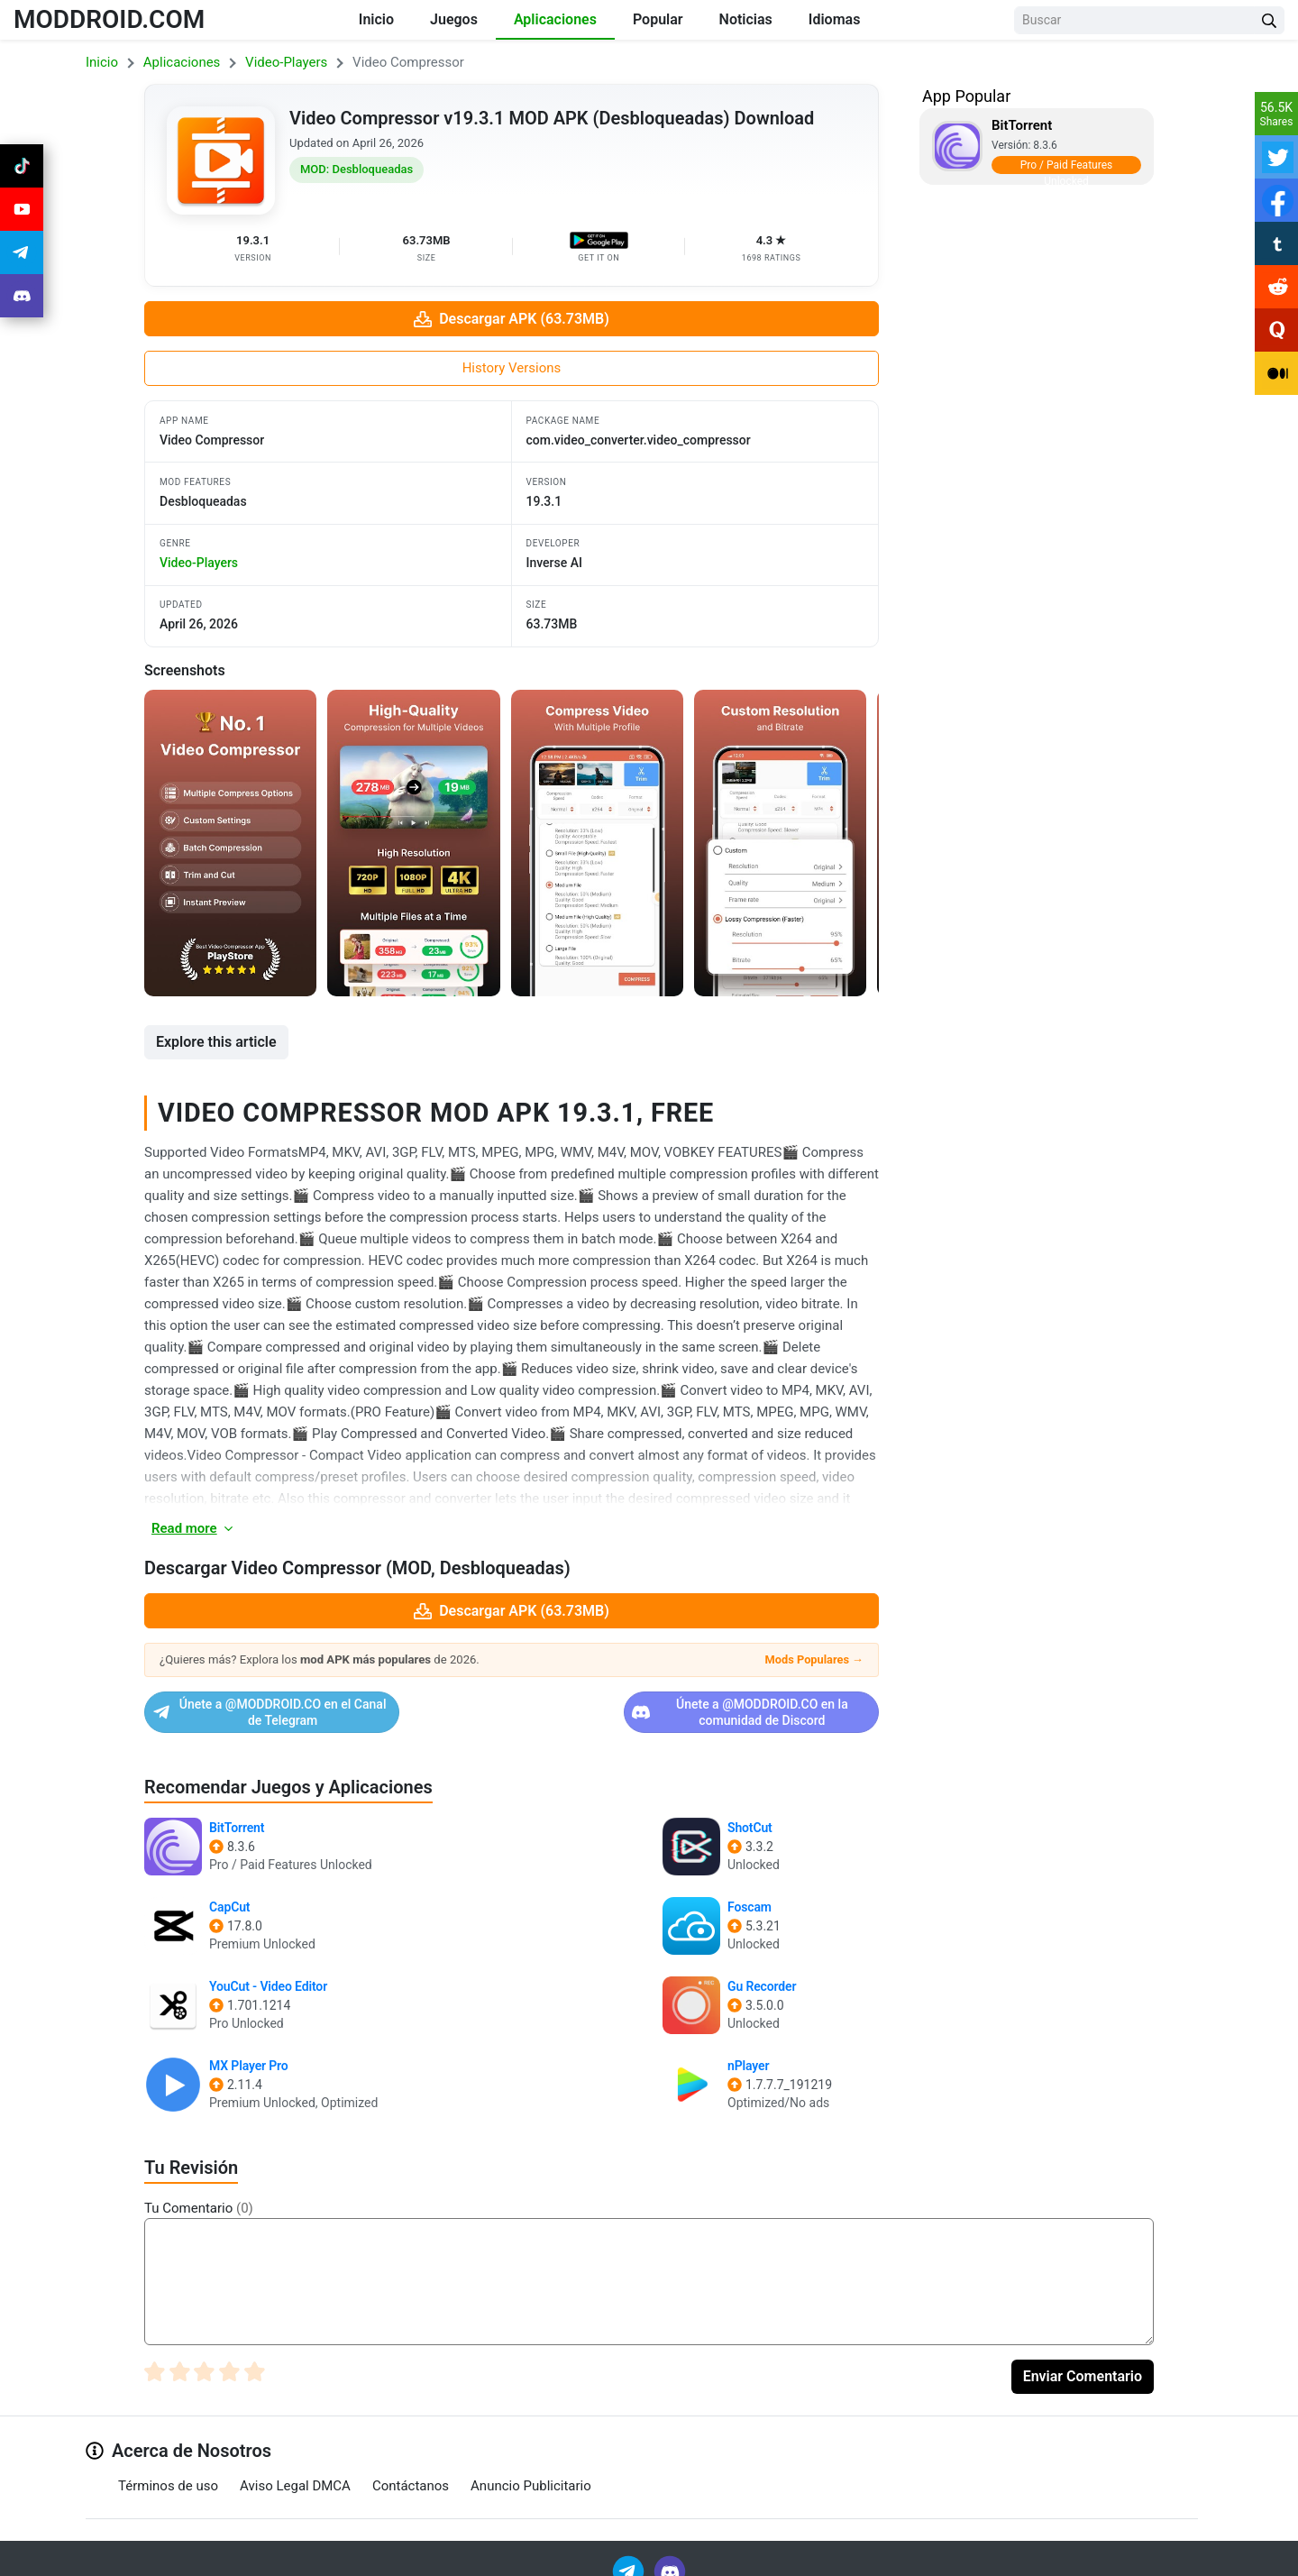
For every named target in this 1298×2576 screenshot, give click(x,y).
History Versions (512, 368)
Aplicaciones (555, 19)
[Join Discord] (670, 2555)
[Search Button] (1269, 20)
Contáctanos (410, 2471)
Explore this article (216, 1041)
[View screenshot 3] (597, 843)
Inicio (376, 19)
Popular (658, 19)
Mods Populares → (814, 1659)
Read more (193, 1528)
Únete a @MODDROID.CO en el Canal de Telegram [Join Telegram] (325, 1705)
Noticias (745, 19)
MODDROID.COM (109, 19)
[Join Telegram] (629, 2555)
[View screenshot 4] (780, 843)
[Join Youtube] (21, 209)
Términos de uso (168, 2471)
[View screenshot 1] (230, 843)
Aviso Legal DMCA (295, 2471)
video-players (199, 562)
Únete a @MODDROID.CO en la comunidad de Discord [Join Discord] (697, 1705)
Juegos (454, 19)
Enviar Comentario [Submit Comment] (1082, 2361)
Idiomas (835, 19)
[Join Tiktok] (21, 166)
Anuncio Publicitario (531, 2471)
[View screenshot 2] (413, 843)
